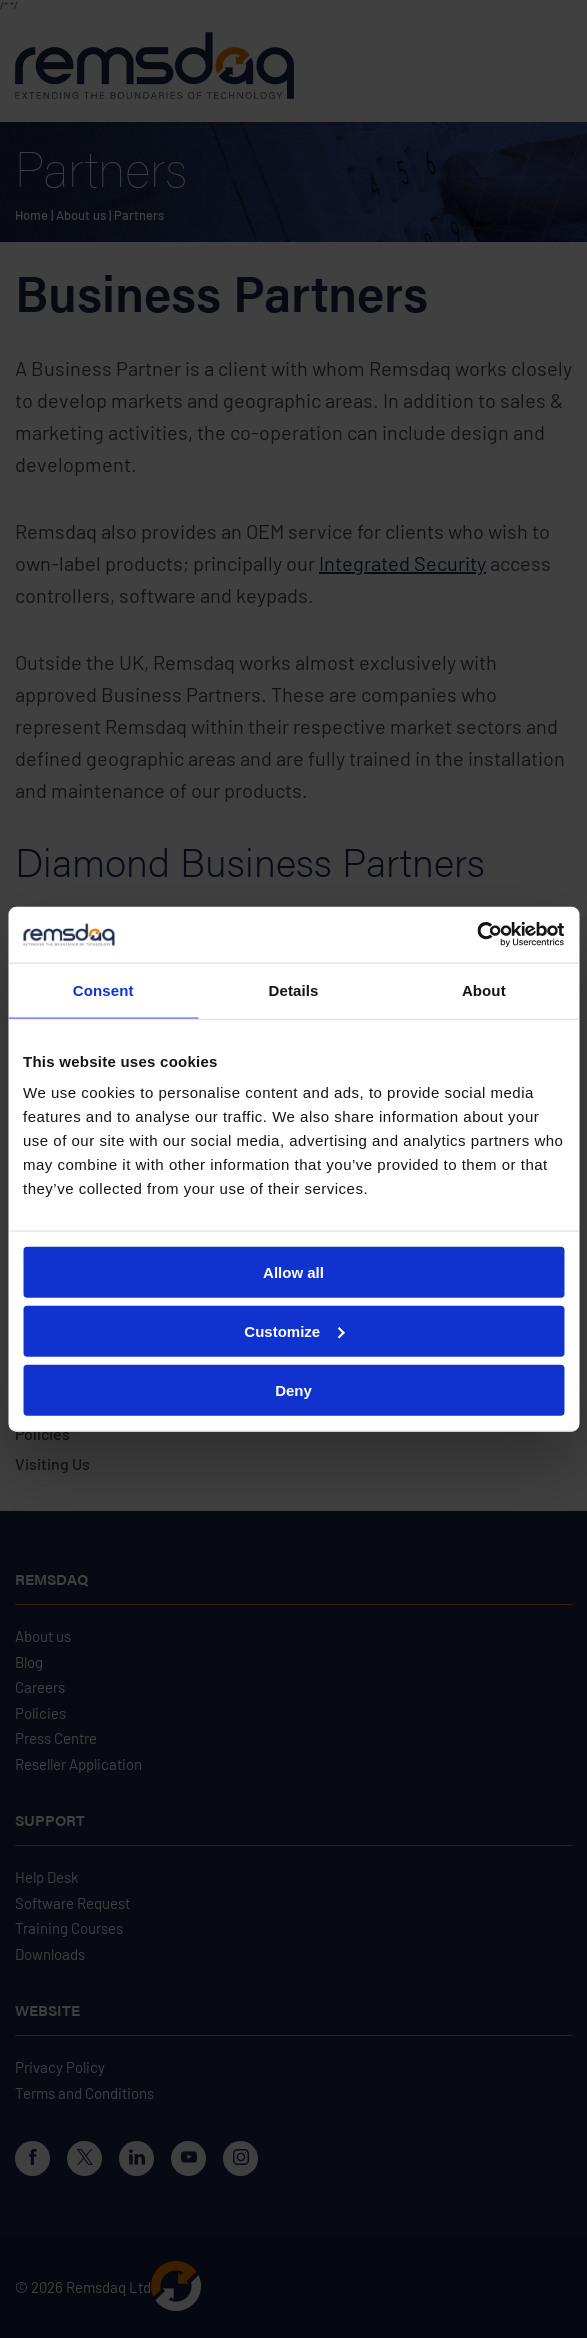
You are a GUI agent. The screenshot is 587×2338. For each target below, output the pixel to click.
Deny (293, 1389)
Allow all (293, 1272)
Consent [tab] (103, 989)
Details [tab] (294, 989)
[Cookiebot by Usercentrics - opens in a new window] (476, 935)
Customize (294, 1330)
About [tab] (484, 989)
